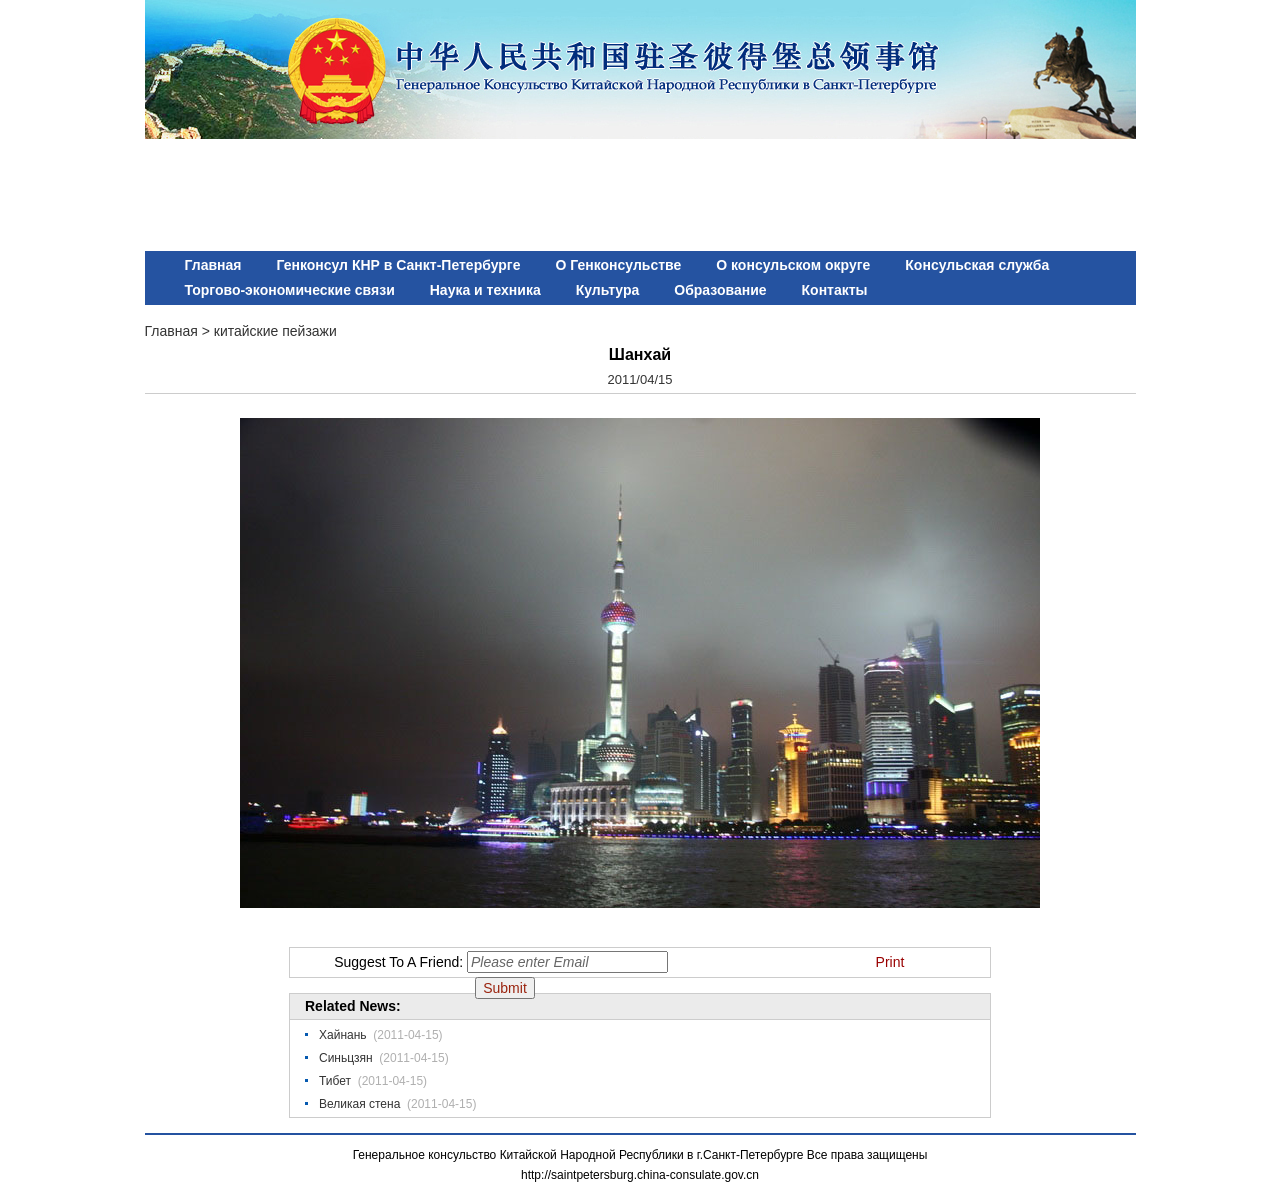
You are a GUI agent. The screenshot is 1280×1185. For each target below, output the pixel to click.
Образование (720, 290)
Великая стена (359, 1104)
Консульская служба (977, 265)
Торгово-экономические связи (290, 290)
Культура (608, 290)
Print (890, 962)
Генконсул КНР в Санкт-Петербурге (398, 265)
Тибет (335, 1081)
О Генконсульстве (618, 265)
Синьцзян (346, 1058)
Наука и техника (485, 290)
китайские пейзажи (275, 331)
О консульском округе (793, 265)
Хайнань (343, 1035)
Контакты (835, 290)
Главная (213, 265)
